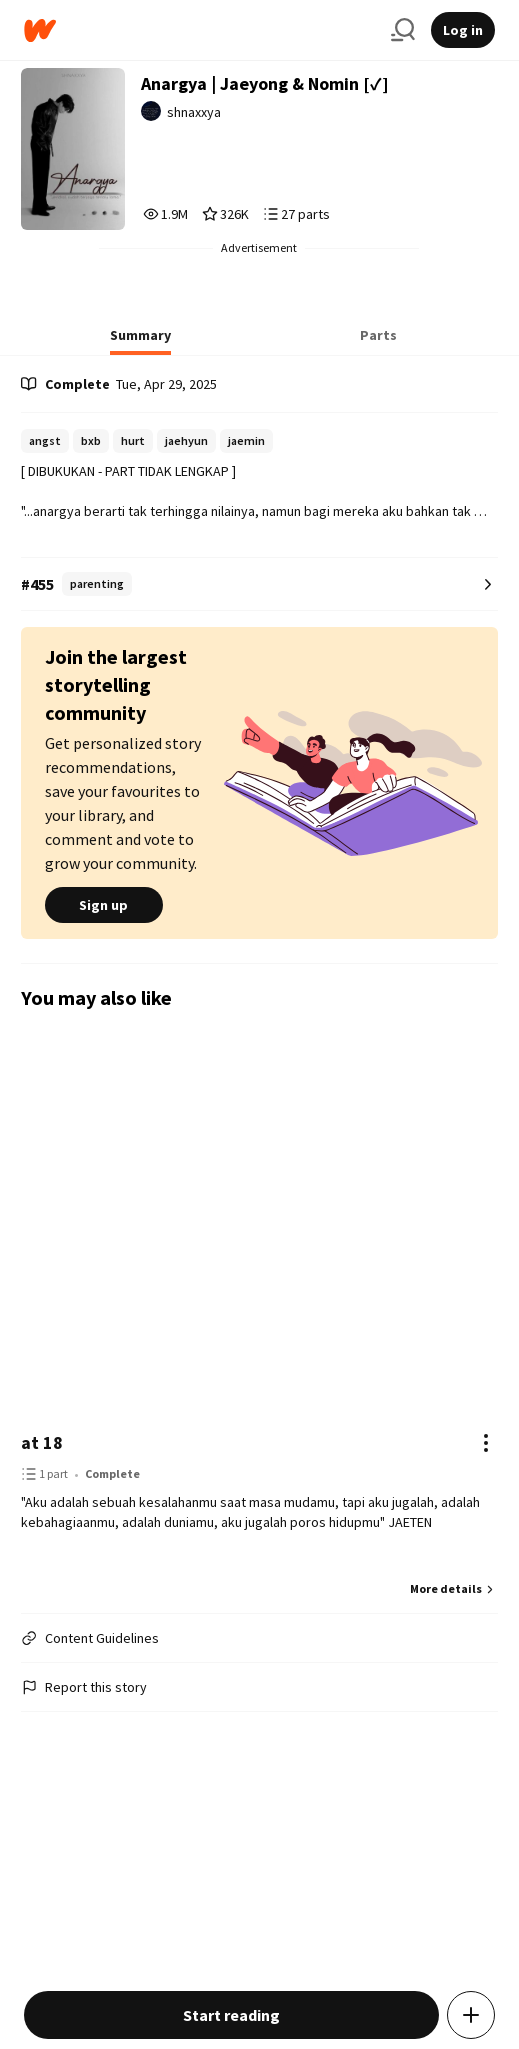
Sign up (104, 905)
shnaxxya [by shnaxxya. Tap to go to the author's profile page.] (194, 112)
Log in (463, 30)
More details (454, 1588)
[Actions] (486, 1443)
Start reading (231, 2015)
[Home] (199, 30)
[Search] (403, 30)
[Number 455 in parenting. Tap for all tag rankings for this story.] (259, 584)
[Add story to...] (471, 2015)
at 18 (42, 1442)
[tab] (140, 341)
